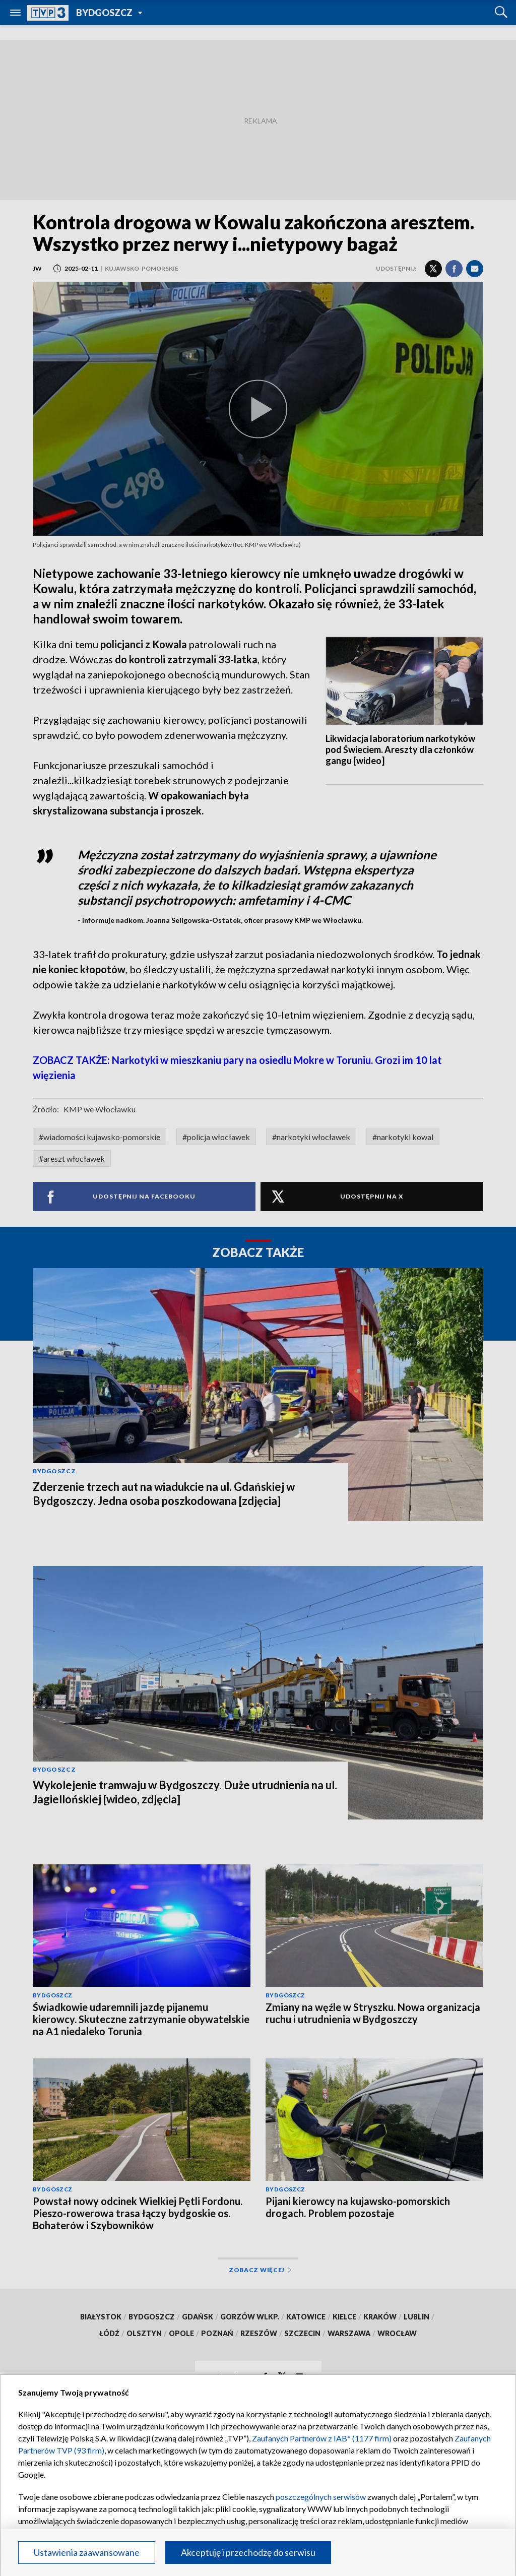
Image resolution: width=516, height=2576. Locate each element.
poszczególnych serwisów (321, 2496)
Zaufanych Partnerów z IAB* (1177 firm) (322, 2438)
